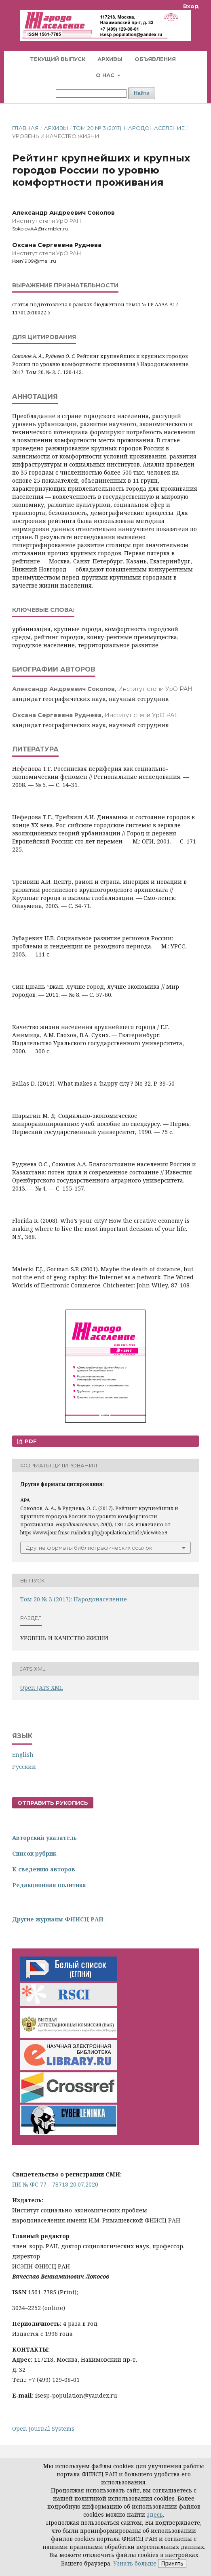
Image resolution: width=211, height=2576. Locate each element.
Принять (172, 2563)
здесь (155, 2514)
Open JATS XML (41, 1687)
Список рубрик (34, 1853)
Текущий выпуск (57, 59)
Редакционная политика (49, 1885)
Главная (25, 128)
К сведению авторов (43, 1869)
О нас (106, 75)
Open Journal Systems (43, 2428)
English (23, 1754)
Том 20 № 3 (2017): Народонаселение (129, 128)
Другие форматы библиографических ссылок (89, 1547)
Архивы (109, 59)
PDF (30, 1441)
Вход (191, 6)
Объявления (155, 59)
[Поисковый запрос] (91, 93)
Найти (142, 93)
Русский (24, 1766)
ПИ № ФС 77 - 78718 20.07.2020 (55, 2184)
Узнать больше (134, 2563)
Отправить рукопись (52, 1803)
